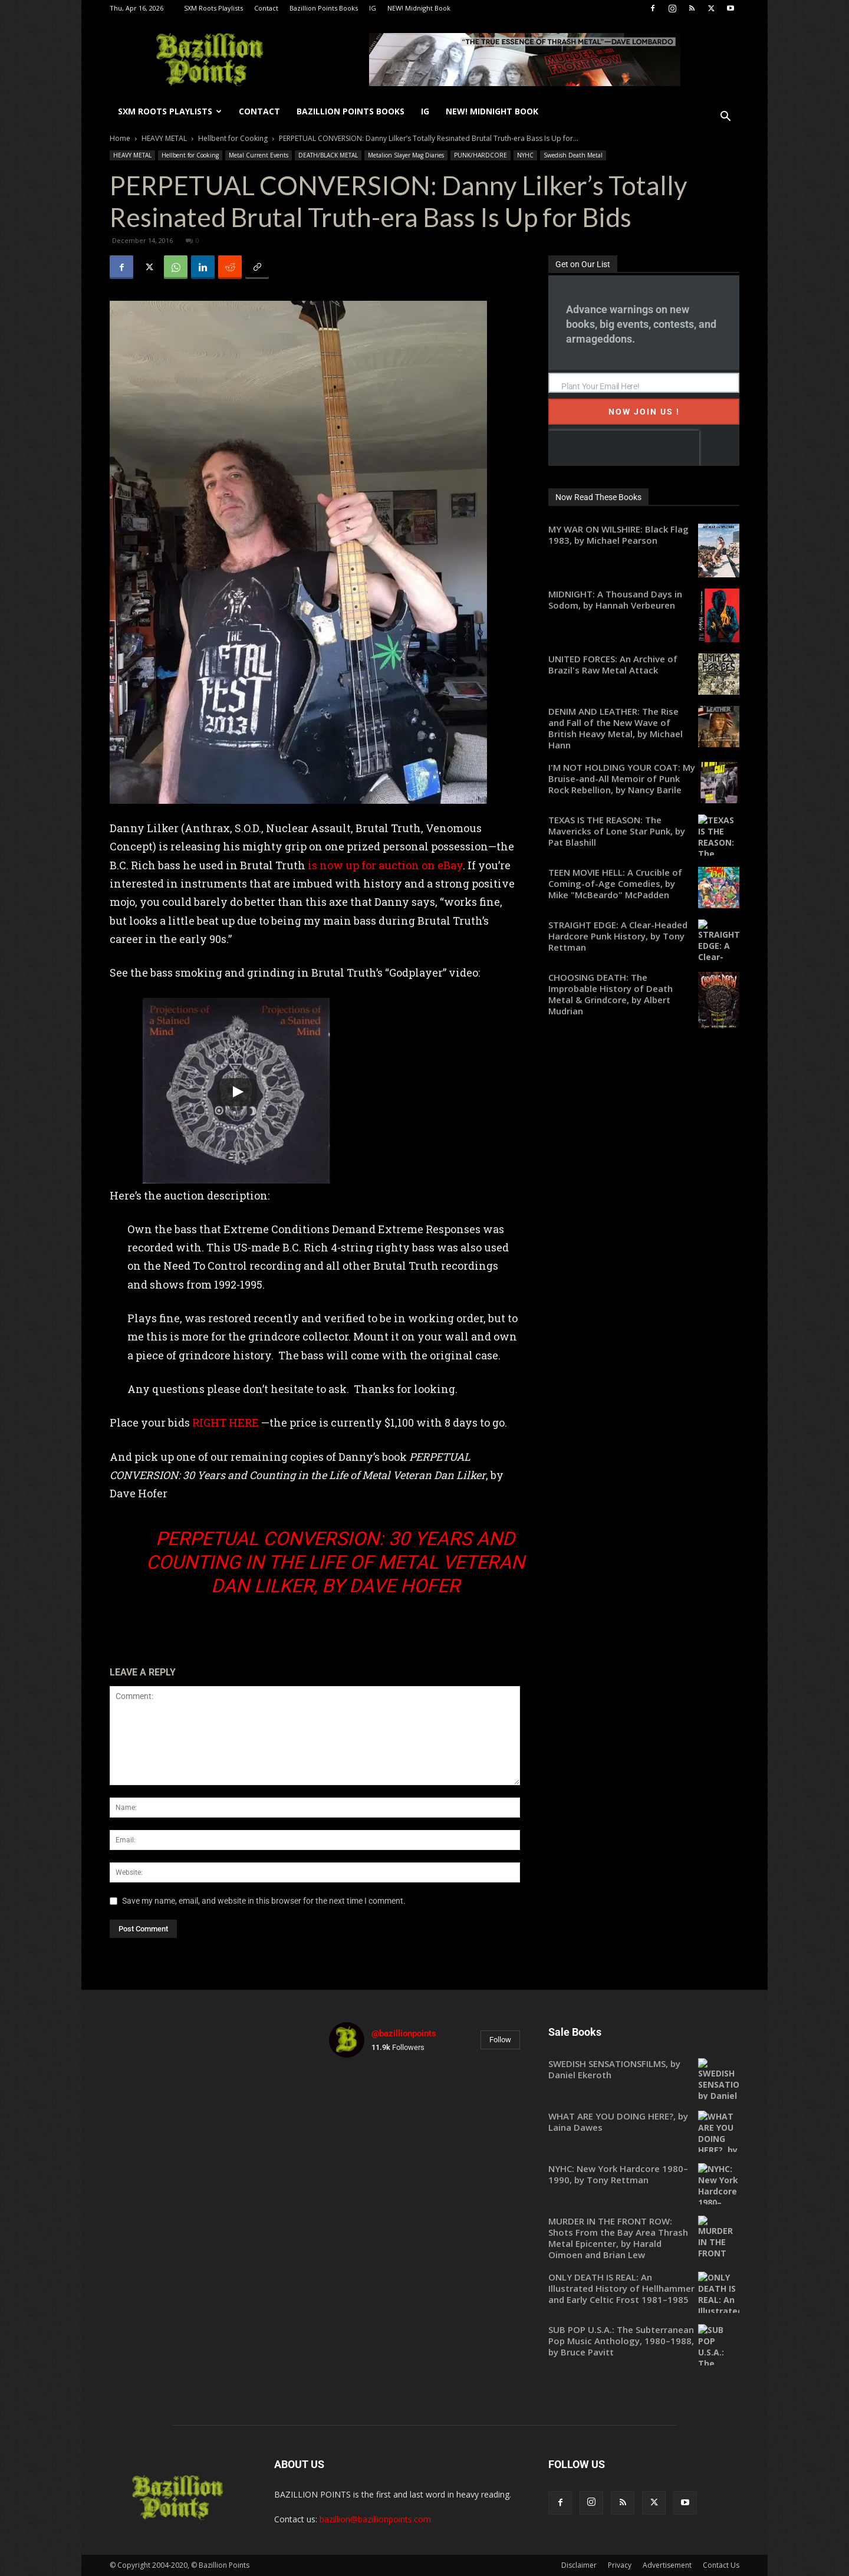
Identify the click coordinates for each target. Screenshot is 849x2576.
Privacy (619, 2565)
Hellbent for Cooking (233, 138)
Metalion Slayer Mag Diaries (406, 155)
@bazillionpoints (403, 2033)
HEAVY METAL (164, 138)
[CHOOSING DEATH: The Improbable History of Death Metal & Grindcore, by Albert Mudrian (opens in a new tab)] (643, 994)
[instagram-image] (360, 2098)
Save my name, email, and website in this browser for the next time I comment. (264, 1900)
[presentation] (623, 448)
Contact (266, 8)
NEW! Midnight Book (418, 8)
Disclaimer (579, 2565)
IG (372, 8)
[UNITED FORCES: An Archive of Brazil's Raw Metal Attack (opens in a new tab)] (643, 664)
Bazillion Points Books (323, 8)
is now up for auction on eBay (385, 865)
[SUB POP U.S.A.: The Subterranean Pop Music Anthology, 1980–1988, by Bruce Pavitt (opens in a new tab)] (643, 2341)
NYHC (525, 155)
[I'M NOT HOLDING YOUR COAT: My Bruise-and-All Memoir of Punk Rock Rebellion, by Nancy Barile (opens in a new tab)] (643, 779)
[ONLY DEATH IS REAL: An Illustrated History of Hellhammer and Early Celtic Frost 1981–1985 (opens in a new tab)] (643, 2288)
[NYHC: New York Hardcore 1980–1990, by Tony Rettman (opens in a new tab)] (643, 2174)
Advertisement (667, 2565)
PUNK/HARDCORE (480, 155)
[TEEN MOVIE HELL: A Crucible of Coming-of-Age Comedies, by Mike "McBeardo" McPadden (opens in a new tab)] (643, 884)
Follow (500, 2039)
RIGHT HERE (225, 1422)
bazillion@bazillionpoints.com (375, 2519)
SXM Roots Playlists (213, 8)
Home (120, 138)
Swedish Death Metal (573, 155)
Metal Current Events (258, 155)
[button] (725, 117)
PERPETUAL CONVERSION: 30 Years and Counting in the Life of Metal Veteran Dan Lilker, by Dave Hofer (335, 1562)
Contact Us (721, 2565)
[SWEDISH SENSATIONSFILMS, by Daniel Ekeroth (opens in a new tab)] (643, 2069)
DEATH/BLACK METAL (328, 155)
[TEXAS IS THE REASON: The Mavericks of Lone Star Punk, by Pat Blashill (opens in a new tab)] (643, 831)
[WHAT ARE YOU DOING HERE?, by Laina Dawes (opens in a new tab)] (643, 2122)
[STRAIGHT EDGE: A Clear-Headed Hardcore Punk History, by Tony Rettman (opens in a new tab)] (643, 936)
